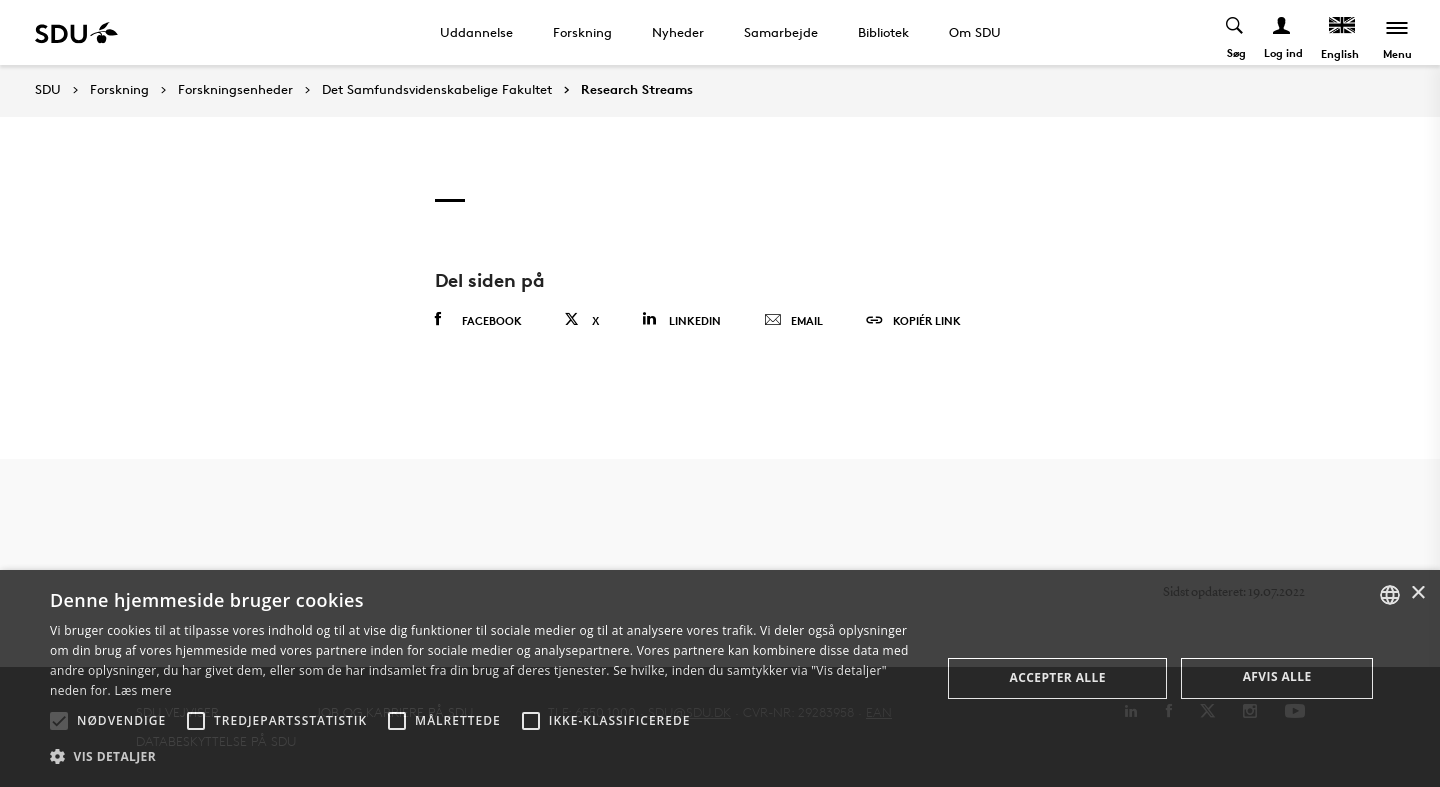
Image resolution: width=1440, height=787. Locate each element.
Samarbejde (781, 32)
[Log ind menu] (1282, 32)
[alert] (720, 678)
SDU (48, 89)
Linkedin (681, 319)
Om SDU (975, 32)
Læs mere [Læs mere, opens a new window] (142, 690)
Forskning (582, 32)
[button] (59, 721)
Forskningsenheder (235, 90)
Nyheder (678, 32)
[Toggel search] (1235, 32)
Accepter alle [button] (1058, 677)
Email (793, 321)
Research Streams (637, 90)
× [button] (1417, 593)
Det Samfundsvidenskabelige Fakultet (437, 90)
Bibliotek (883, 32)
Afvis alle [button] (1277, 676)
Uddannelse (476, 32)
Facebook (478, 320)
